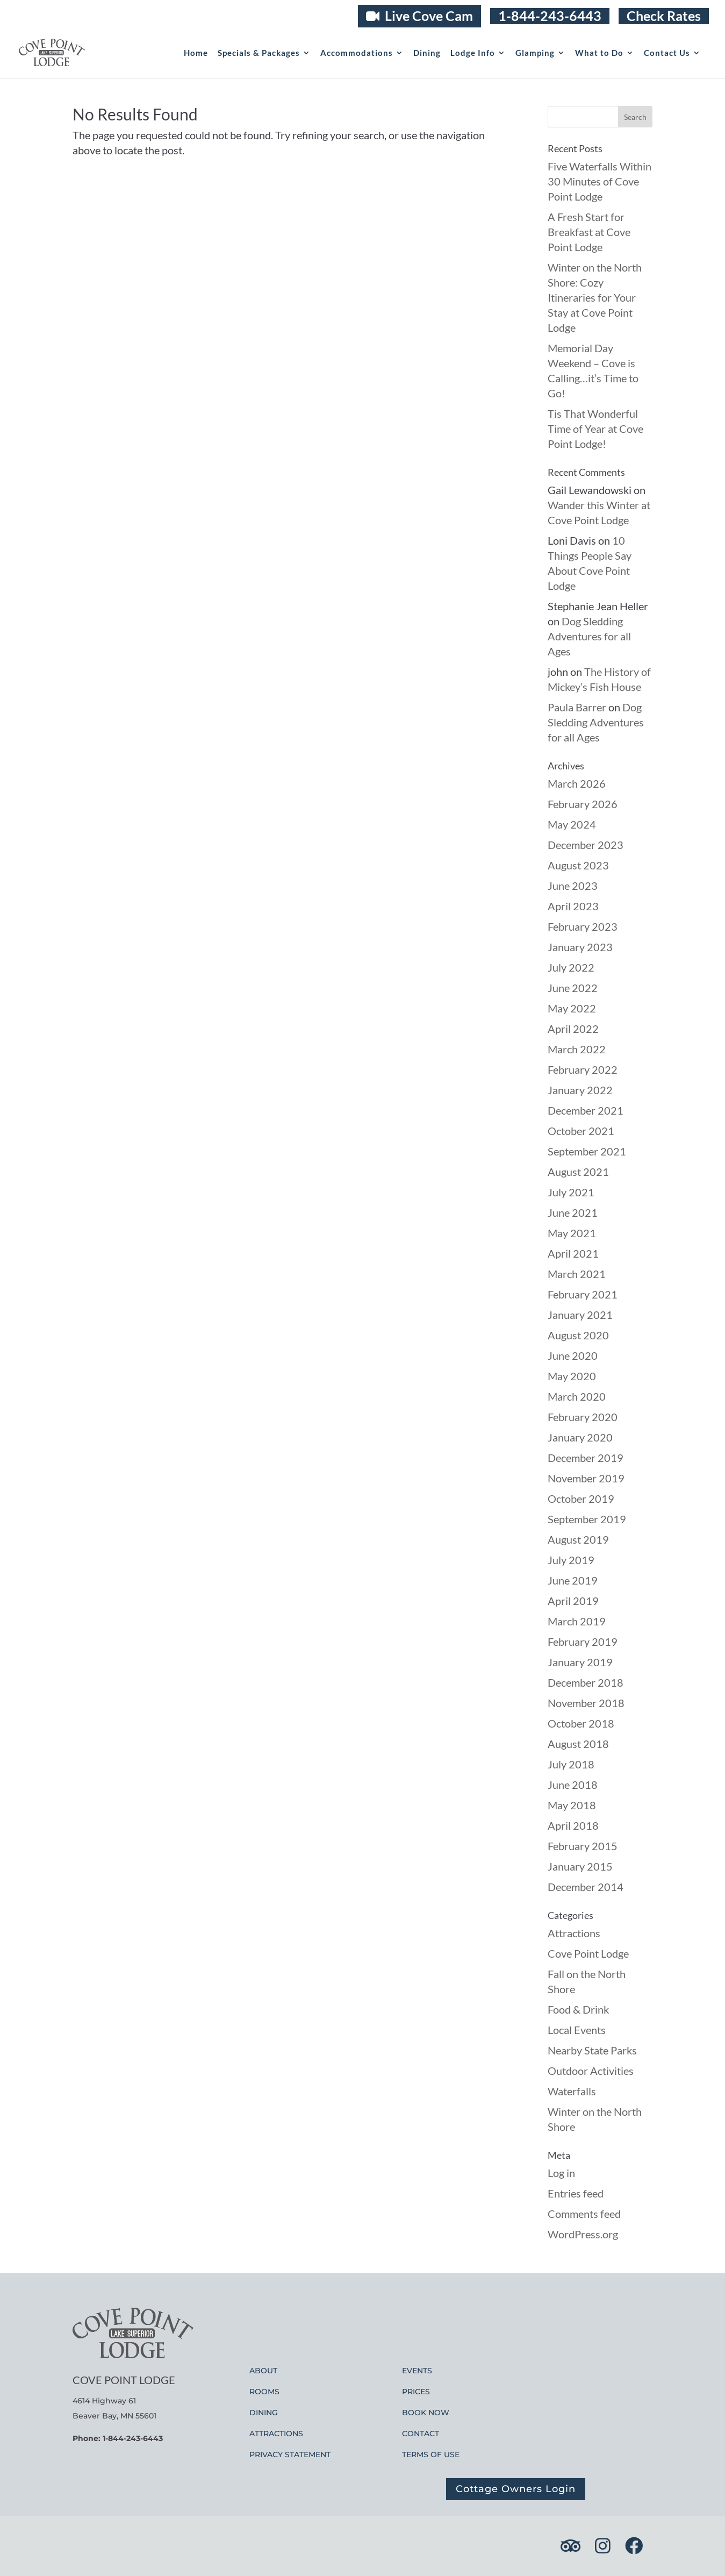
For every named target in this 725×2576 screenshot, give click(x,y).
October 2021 (581, 1130)
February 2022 (583, 1069)
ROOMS (264, 2391)
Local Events (577, 2029)
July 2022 (571, 967)
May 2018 (572, 1805)
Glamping (535, 53)
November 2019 (586, 1478)
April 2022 (573, 1028)
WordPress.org (583, 2234)
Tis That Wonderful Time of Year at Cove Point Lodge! (595, 428)
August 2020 (578, 1335)
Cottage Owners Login (516, 2489)
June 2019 (573, 1580)
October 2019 (581, 1498)
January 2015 (580, 1866)
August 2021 (578, 1171)
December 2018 (585, 1682)
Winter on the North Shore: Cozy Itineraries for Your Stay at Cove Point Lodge (595, 297)
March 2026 (577, 783)
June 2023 (573, 885)
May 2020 (572, 1375)
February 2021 (583, 1294)
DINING (263, 2412)
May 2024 (572, 824)
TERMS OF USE (431, 2454)
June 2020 (573, 1355)
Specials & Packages (259, 53)
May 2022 (572, 1008)
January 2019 (580, 1662)
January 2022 (580, 1089)
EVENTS (417, 2370)
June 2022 (573, 987)
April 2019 (573, 1600)
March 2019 (577, 1621)
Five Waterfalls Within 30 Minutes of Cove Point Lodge (599, 181)
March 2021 (577, 1273)
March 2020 (577, 1396)
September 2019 (587, 1518)
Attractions (574, 1932)
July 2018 (571, 1764)
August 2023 (578, 865)
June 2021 (573, 1212)
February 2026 (583, 803)
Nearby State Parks (592, 2050)
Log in (561, 2172)
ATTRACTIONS (276, 2433)
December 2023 (585, 844)
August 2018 (578, 1743)
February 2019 (583, 1641)
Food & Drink (578, 2009)
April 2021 (573, 1253)
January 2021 (580, 1314)
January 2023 (580, 946)
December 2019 (585, 1457)
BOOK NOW (425, 2412)
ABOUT (263, 2370)
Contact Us (667, 53)
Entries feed (576, 2193)
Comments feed (584, 2213)
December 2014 (585, 1886)
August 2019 (578, 1539)
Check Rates (664, 16)
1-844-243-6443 (549, 16)
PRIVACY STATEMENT (290, 2454)
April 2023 (573, 906)
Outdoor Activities (591, 2070)
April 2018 (573, 1825)
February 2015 (583, 1845)
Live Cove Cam (419, 16)
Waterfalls (572, 2091)
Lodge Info (472, 53)
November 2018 (586, 1702)
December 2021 (585, 1110)
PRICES (416, 2391)
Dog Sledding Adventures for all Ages (589, 636)
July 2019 (571, 1559)
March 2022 (577, 1049)
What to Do (599, 53)
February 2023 (583, 926)
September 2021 (587, 1151)
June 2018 (573, 1784)
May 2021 (572, 1232)
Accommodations (356, 53)
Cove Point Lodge (588, 1953)
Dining (427, 53)
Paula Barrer (577, 707)
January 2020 (580, 1437)
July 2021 (571, 1192)
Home (196, 53)
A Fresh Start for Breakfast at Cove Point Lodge (589, 231)
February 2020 (583, 1416)
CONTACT (420, 2433)
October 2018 (581, 1723)
